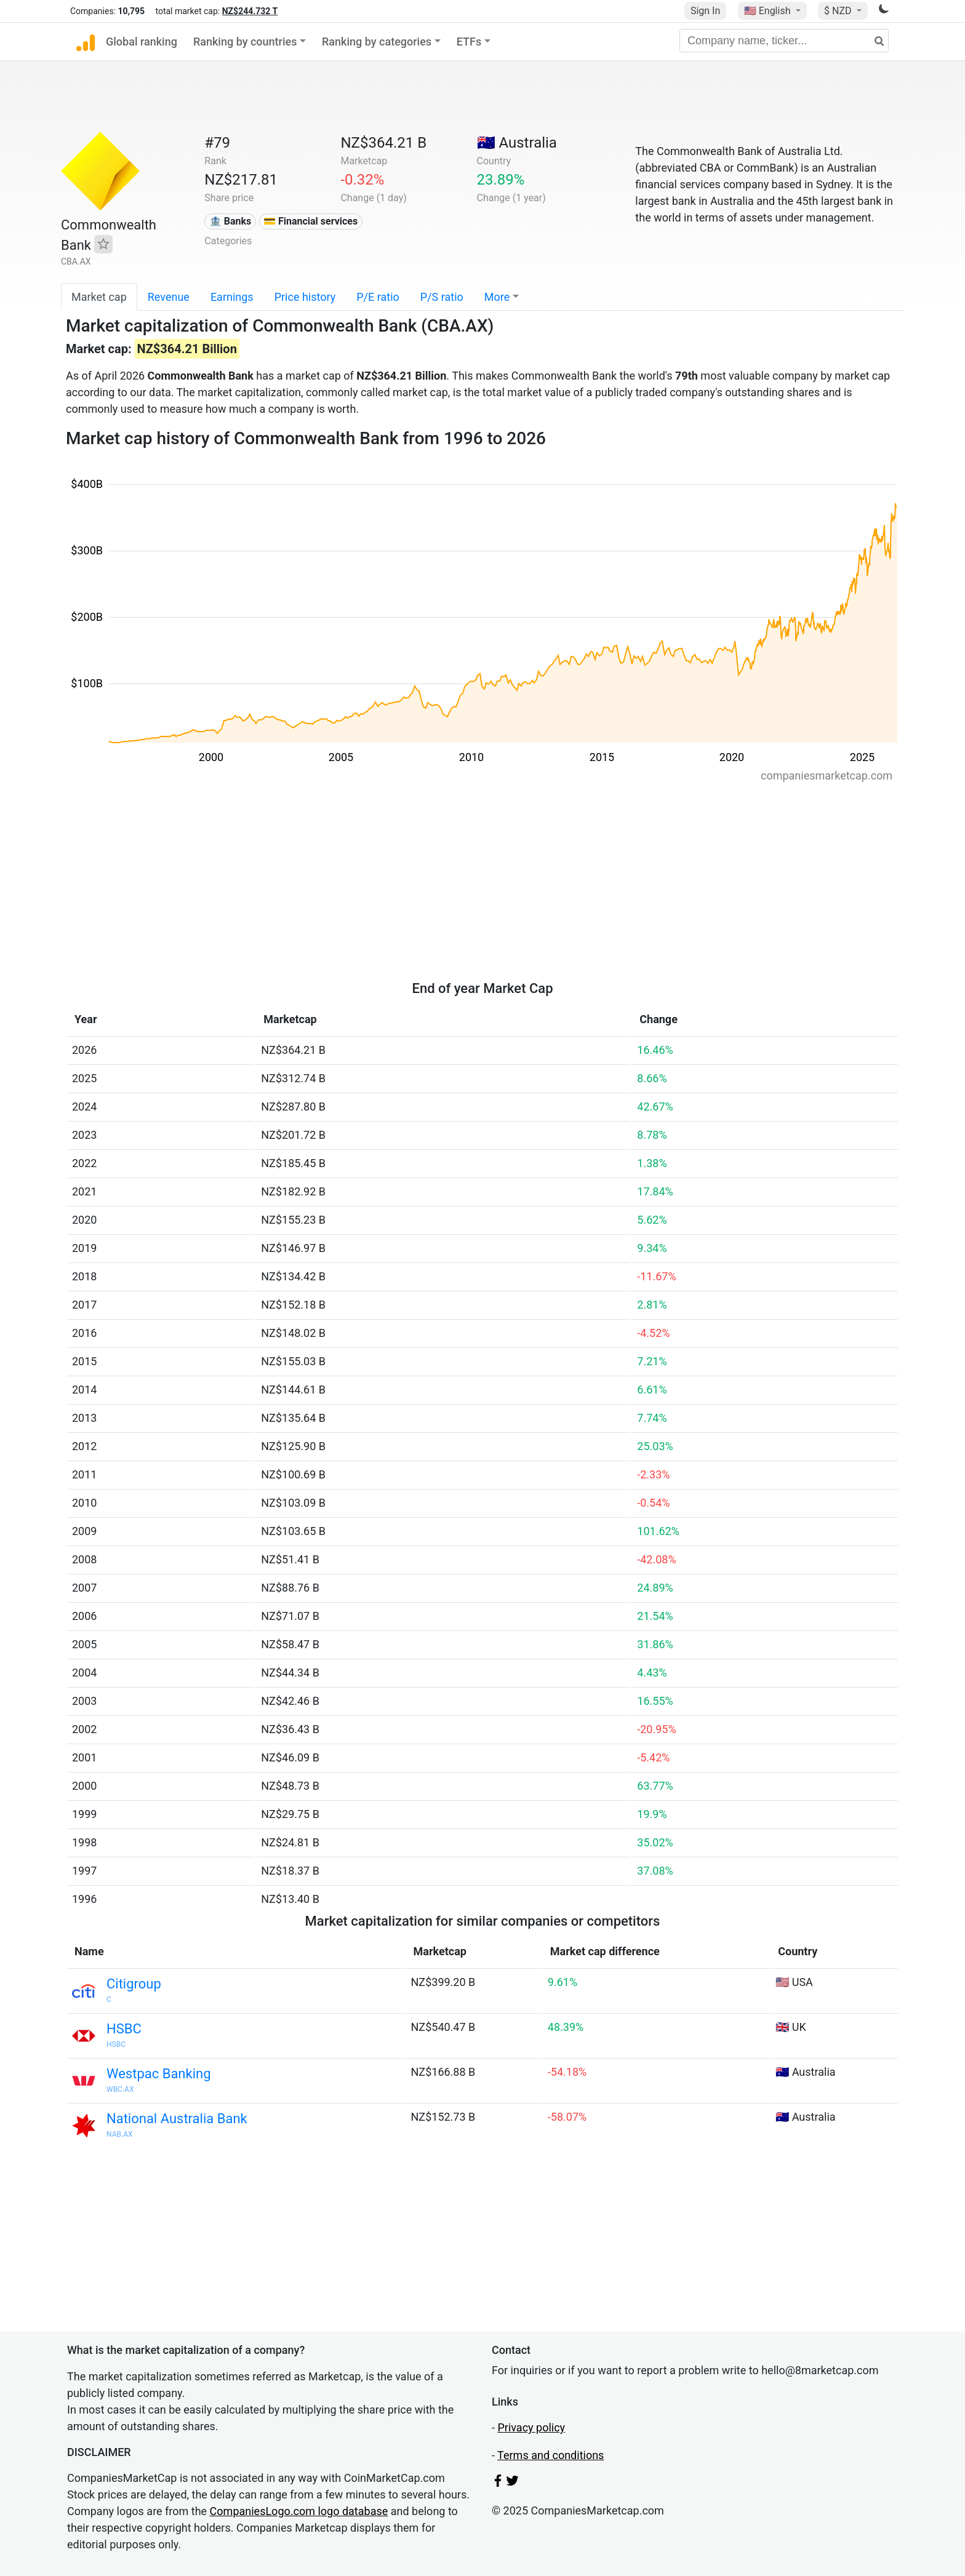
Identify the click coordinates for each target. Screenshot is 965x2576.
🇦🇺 (517, 142)
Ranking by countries (245, 41)
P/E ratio (377, 296)
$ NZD (839, 11)
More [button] (497, 296)
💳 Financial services (310, 221)
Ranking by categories (376, 41)
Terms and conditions (550, 2455)
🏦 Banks (230, 221)
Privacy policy (531, 2427)
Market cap (99, 296)
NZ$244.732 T (250, 11)
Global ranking (141, 41)
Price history (305, 296)
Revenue (169, 296)
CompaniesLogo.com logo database (299, 2511)
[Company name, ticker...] (784, 40)
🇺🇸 (768, 11)
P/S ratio (441, 296)
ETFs (469, 41)
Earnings (232, 296)
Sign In (705, 11)
